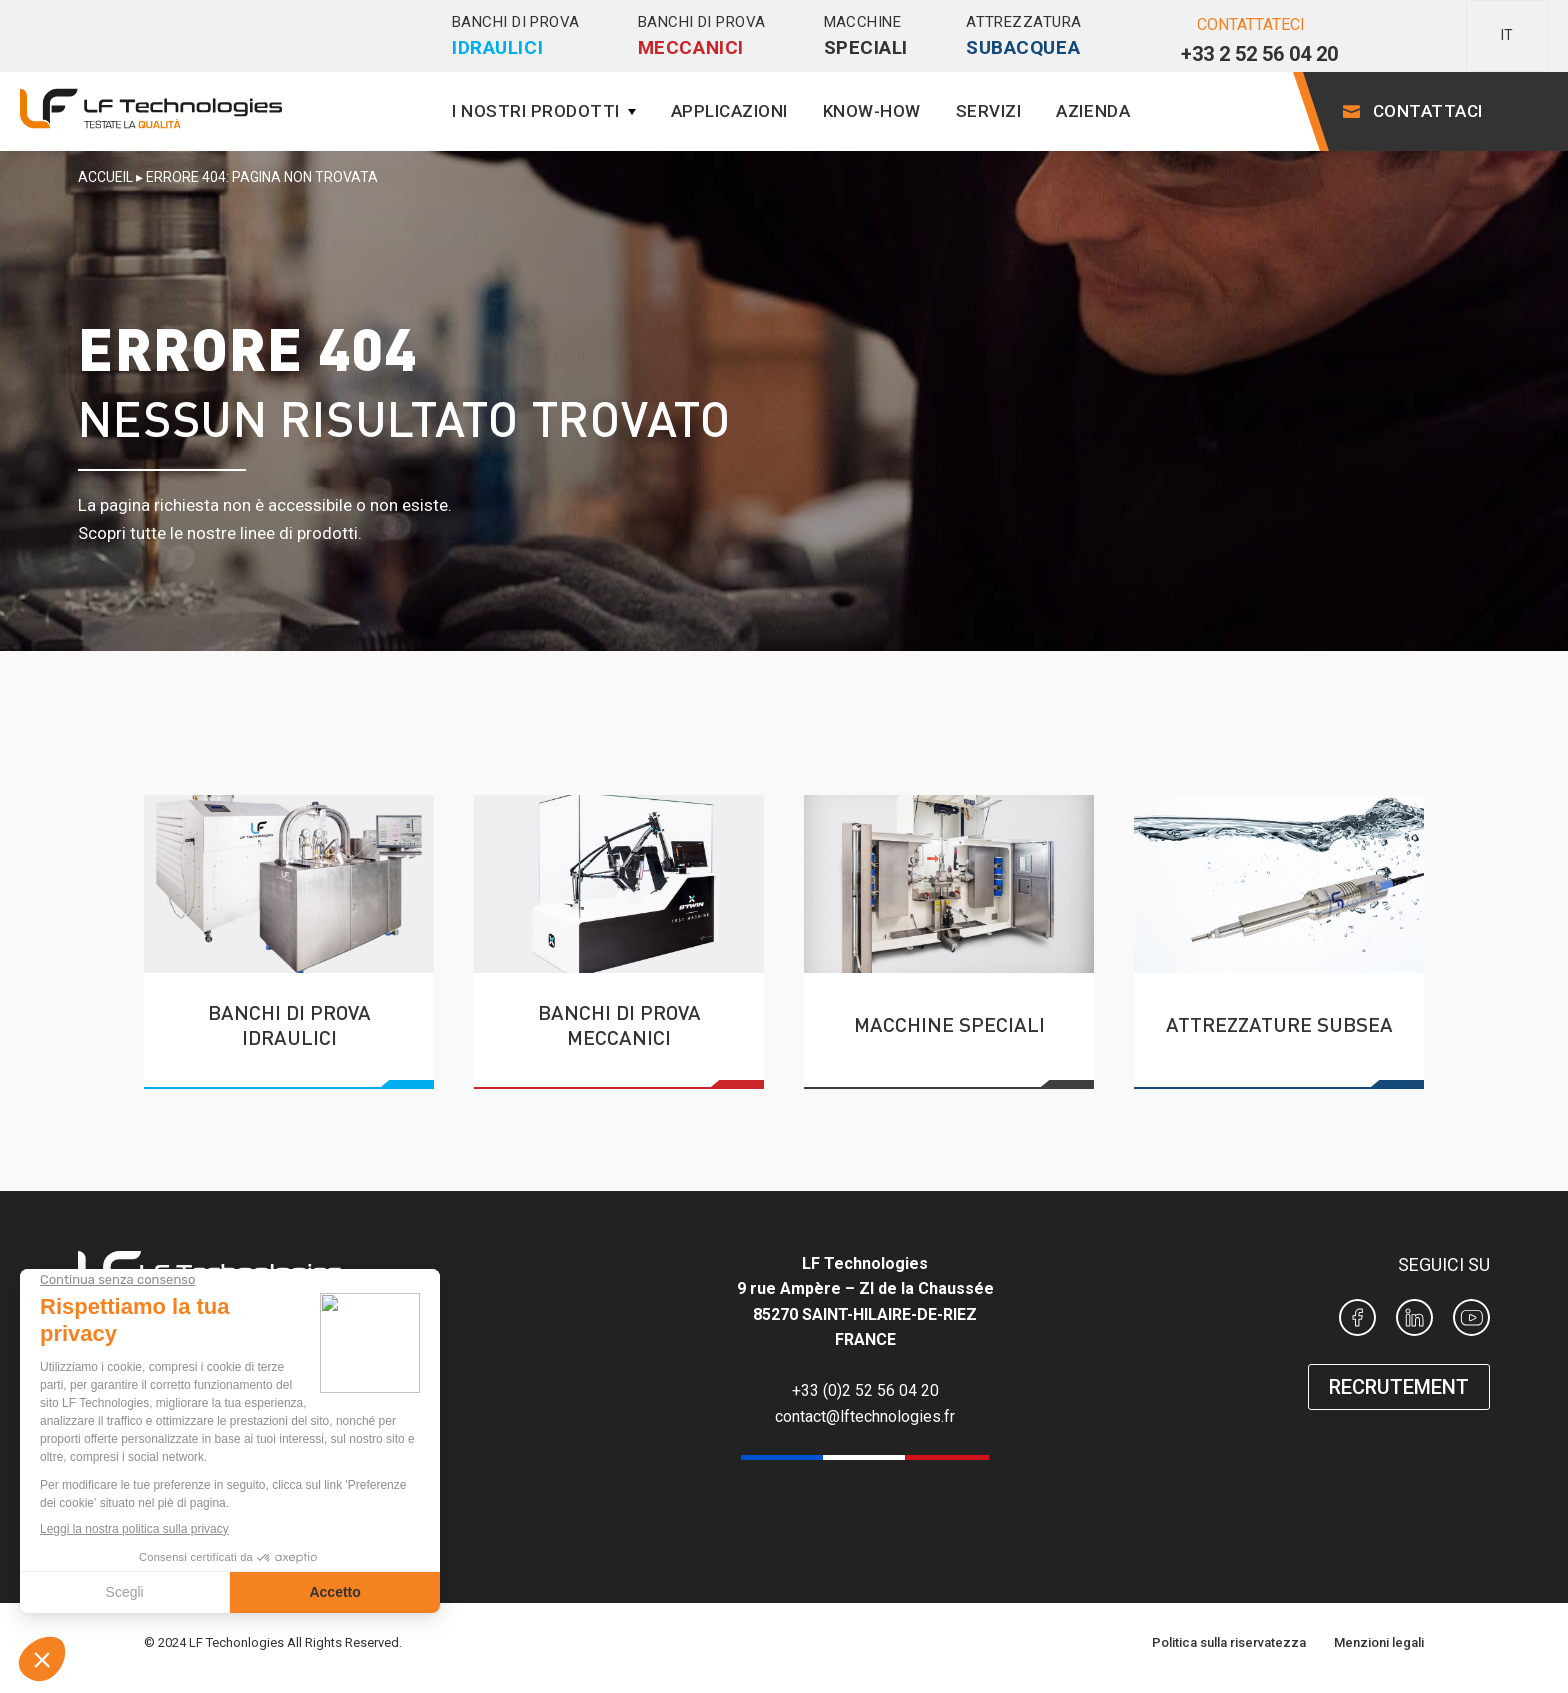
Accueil (105, 177)
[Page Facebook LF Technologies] (1357, 1321)
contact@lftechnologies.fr (865, 1416)
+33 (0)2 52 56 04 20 (865, 1390)
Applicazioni (729, 111)
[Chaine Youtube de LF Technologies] (1471, 1321)
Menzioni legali (1379, 1642)
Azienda (1093, 111)
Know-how (872, 111)
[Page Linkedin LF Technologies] (1414, 1321)
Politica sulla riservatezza (1229, 1642)
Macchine (866, 36)
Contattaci (1428, 111)
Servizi (989, 111)
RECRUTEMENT (1399, 1387)
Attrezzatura (1023, 36)
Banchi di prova (516, 36)
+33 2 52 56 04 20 (1259, 54)
